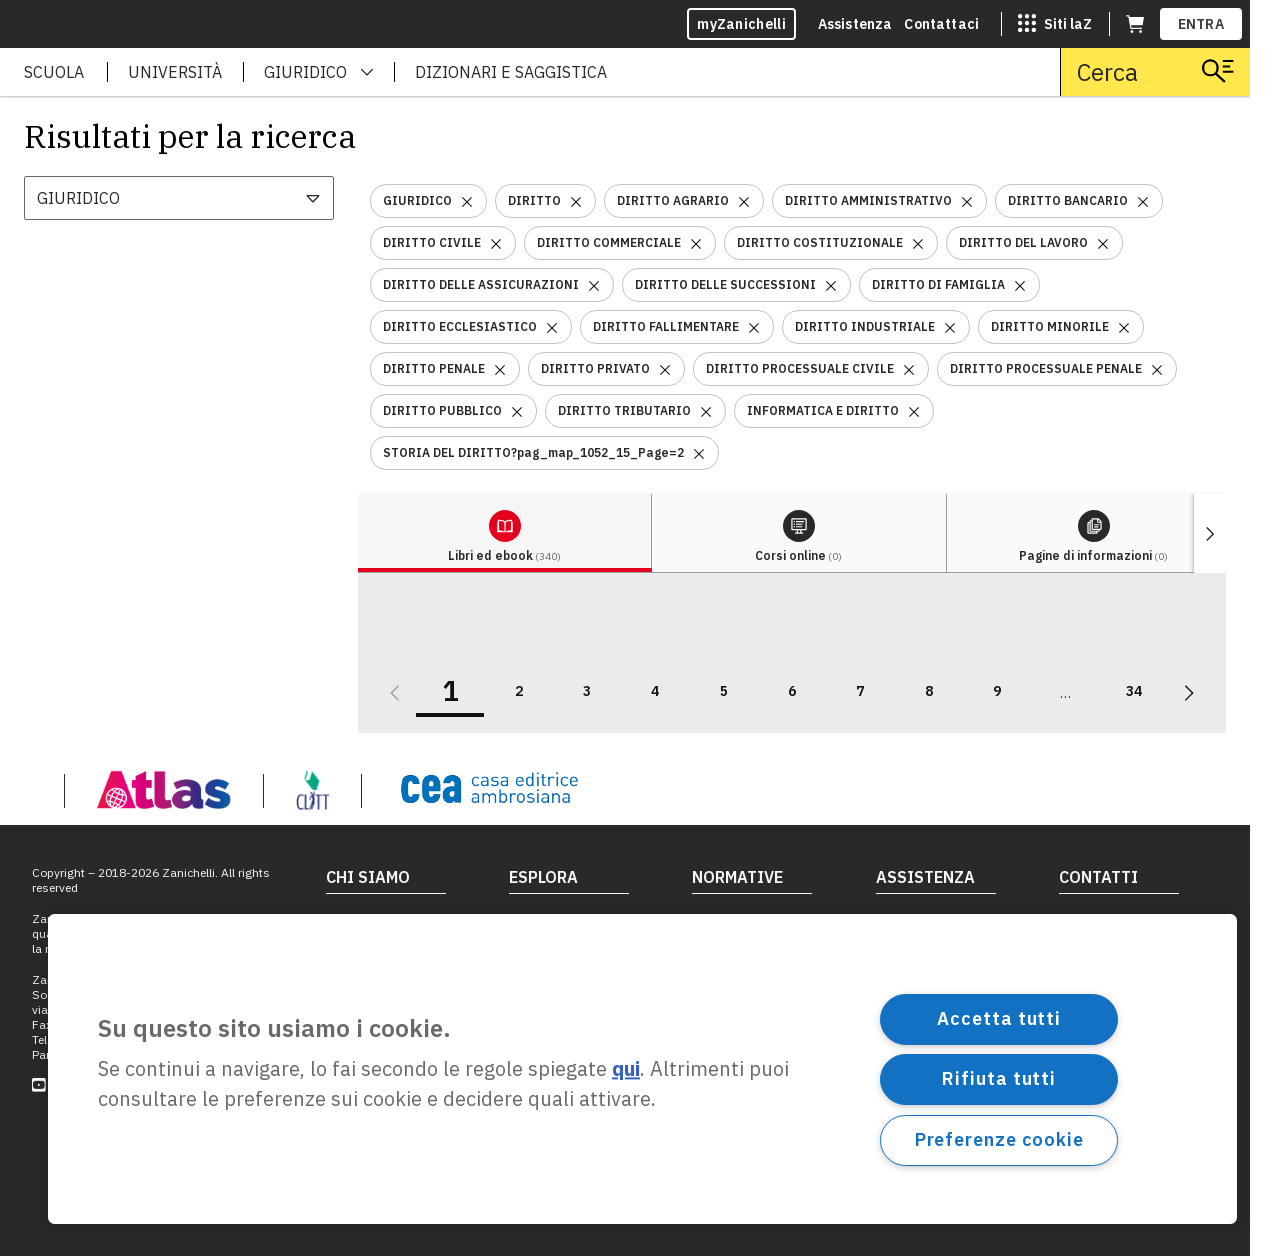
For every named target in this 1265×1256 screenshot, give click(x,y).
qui (626, 1069)
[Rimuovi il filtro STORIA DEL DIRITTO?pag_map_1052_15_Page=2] (699, 452)
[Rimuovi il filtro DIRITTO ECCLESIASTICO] (552, 326)
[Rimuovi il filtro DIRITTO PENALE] (500, 368)
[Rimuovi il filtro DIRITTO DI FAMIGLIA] (1020, 284)
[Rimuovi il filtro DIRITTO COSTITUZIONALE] (918, 242)
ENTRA (1201, 24)
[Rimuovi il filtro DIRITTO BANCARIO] (1143, 200)
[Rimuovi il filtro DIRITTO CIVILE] (496, 242)
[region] (642, 1069)
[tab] (505, 533)
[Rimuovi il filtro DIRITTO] (576, 200)
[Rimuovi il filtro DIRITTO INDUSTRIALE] (950, 326)
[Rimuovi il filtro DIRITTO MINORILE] (1124, 326)
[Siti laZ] (1055, 24)
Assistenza (855, 24)
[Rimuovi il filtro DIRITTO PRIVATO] (665, 368)
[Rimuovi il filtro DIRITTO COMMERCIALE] (696, 242)
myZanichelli (741, 24)
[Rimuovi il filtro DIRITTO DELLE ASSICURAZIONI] (594, 284)
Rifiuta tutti (999, 1078)
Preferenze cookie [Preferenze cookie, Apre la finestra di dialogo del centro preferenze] (999, 1139)
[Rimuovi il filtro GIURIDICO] (467, 200)
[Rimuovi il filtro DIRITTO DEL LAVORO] (1103, 242)
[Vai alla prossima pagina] (1189, 693)
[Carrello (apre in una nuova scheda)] (1135, 24)
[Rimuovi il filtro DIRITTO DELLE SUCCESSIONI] (831, 284)
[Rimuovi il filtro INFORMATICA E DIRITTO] (914, 410)
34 (1134, 691)
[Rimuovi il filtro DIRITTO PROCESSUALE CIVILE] (909, 368)
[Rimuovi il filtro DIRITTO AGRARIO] (744, 200)
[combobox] (179, 198)
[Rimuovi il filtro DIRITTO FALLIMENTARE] (754, 326)
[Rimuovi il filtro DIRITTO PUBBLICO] (517, 410)
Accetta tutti (999, 1018)
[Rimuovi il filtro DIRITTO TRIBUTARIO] (706, 410)
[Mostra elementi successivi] (1210, 533)
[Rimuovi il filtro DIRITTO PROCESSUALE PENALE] (1157, 368)
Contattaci (941, 24)
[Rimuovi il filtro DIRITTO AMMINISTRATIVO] (967, 200)
